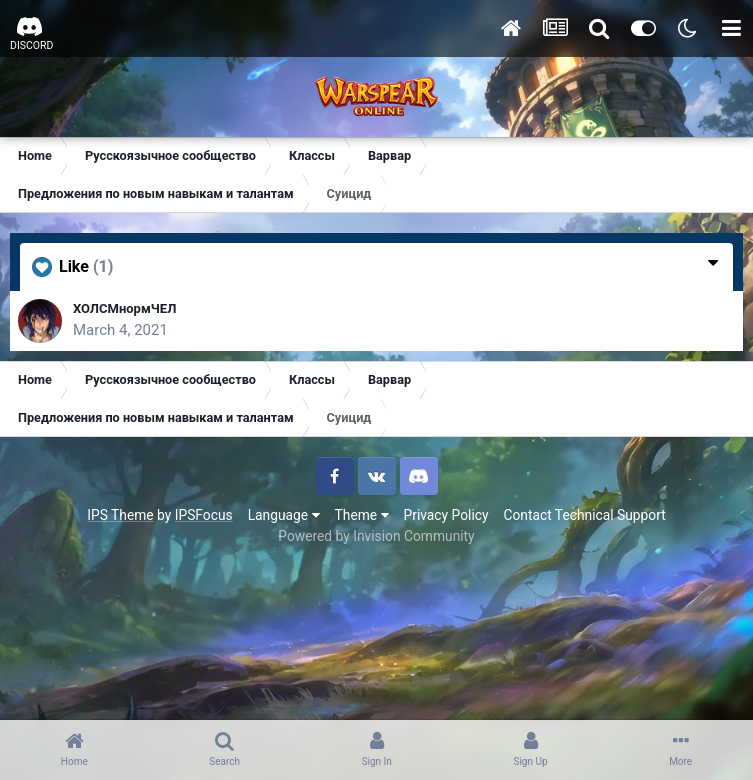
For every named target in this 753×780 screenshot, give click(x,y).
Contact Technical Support (584, 515)
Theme (362, 515)
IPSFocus (204, 515)
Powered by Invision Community (376, 536)
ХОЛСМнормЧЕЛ (124, 308)
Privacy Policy (446, 515)
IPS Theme (120, 515)
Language (284, 515)
